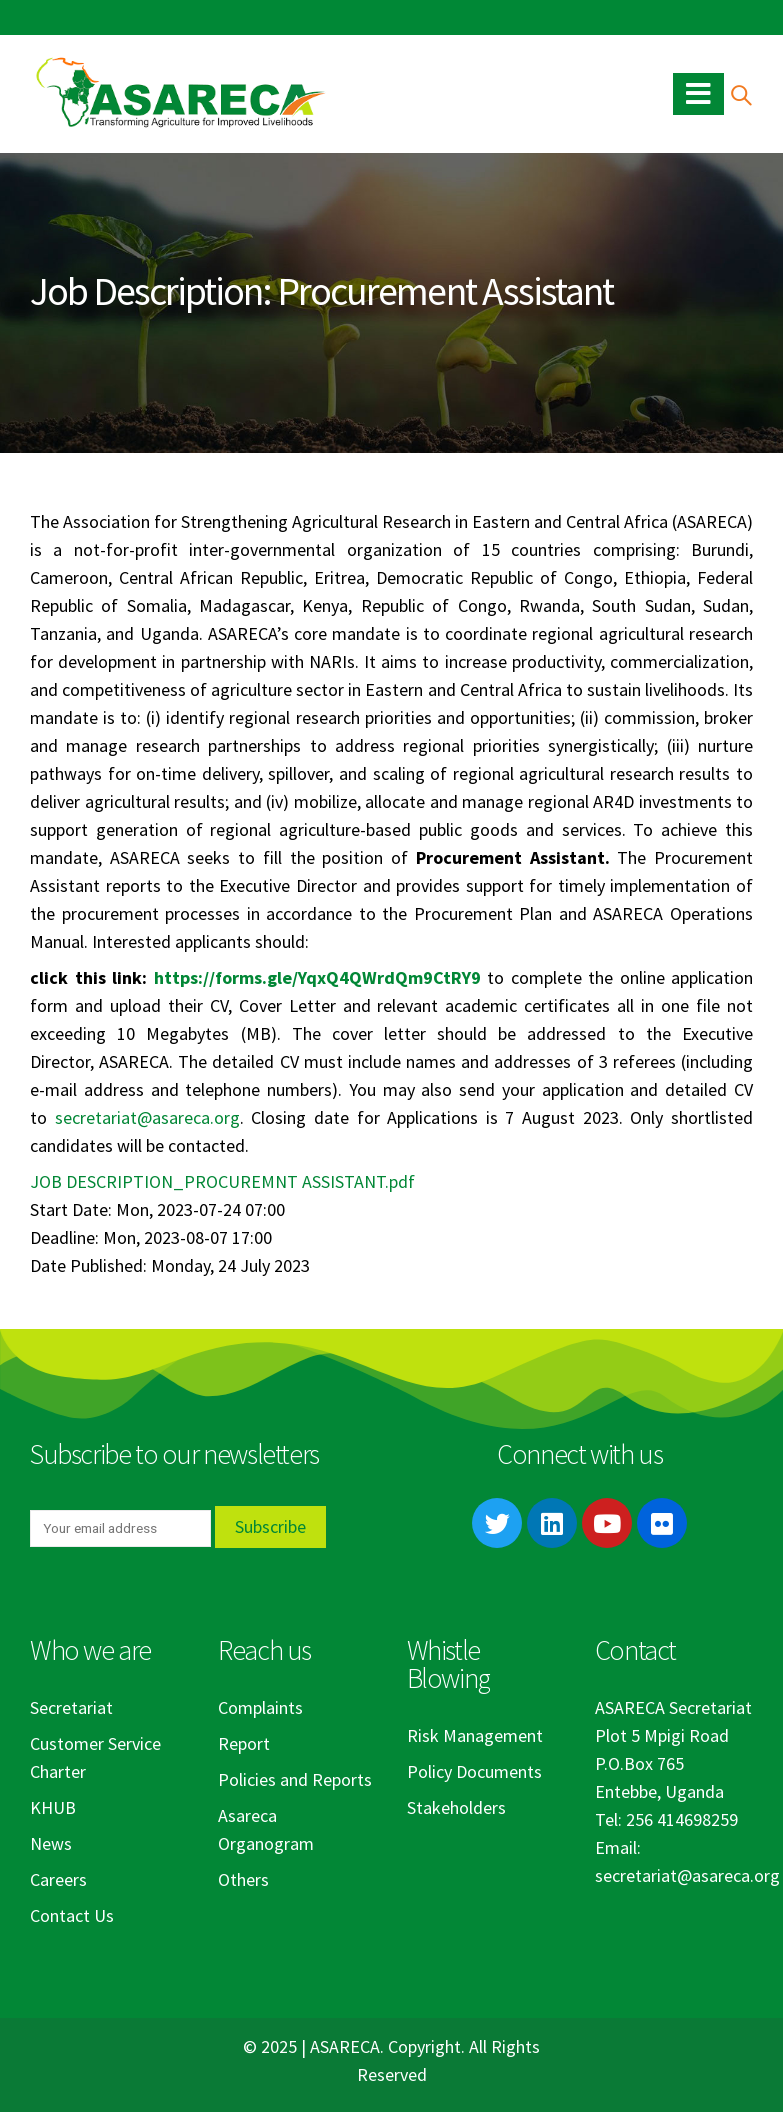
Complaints (260, 1707)
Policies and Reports (295, 1779)
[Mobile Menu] (698, 94)
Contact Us (72, 1915)
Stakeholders (456, 1807)
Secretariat (71, 1707)
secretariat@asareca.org (147, 1117)
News (51, 1843)
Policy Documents (474, 1771)
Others (243, 1879)
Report (244, 1743)
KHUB (53, 1807)
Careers (58, 1879)
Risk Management (475, 1735)
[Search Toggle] (740, 94)
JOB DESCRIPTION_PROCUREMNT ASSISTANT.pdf (222, 1181)
